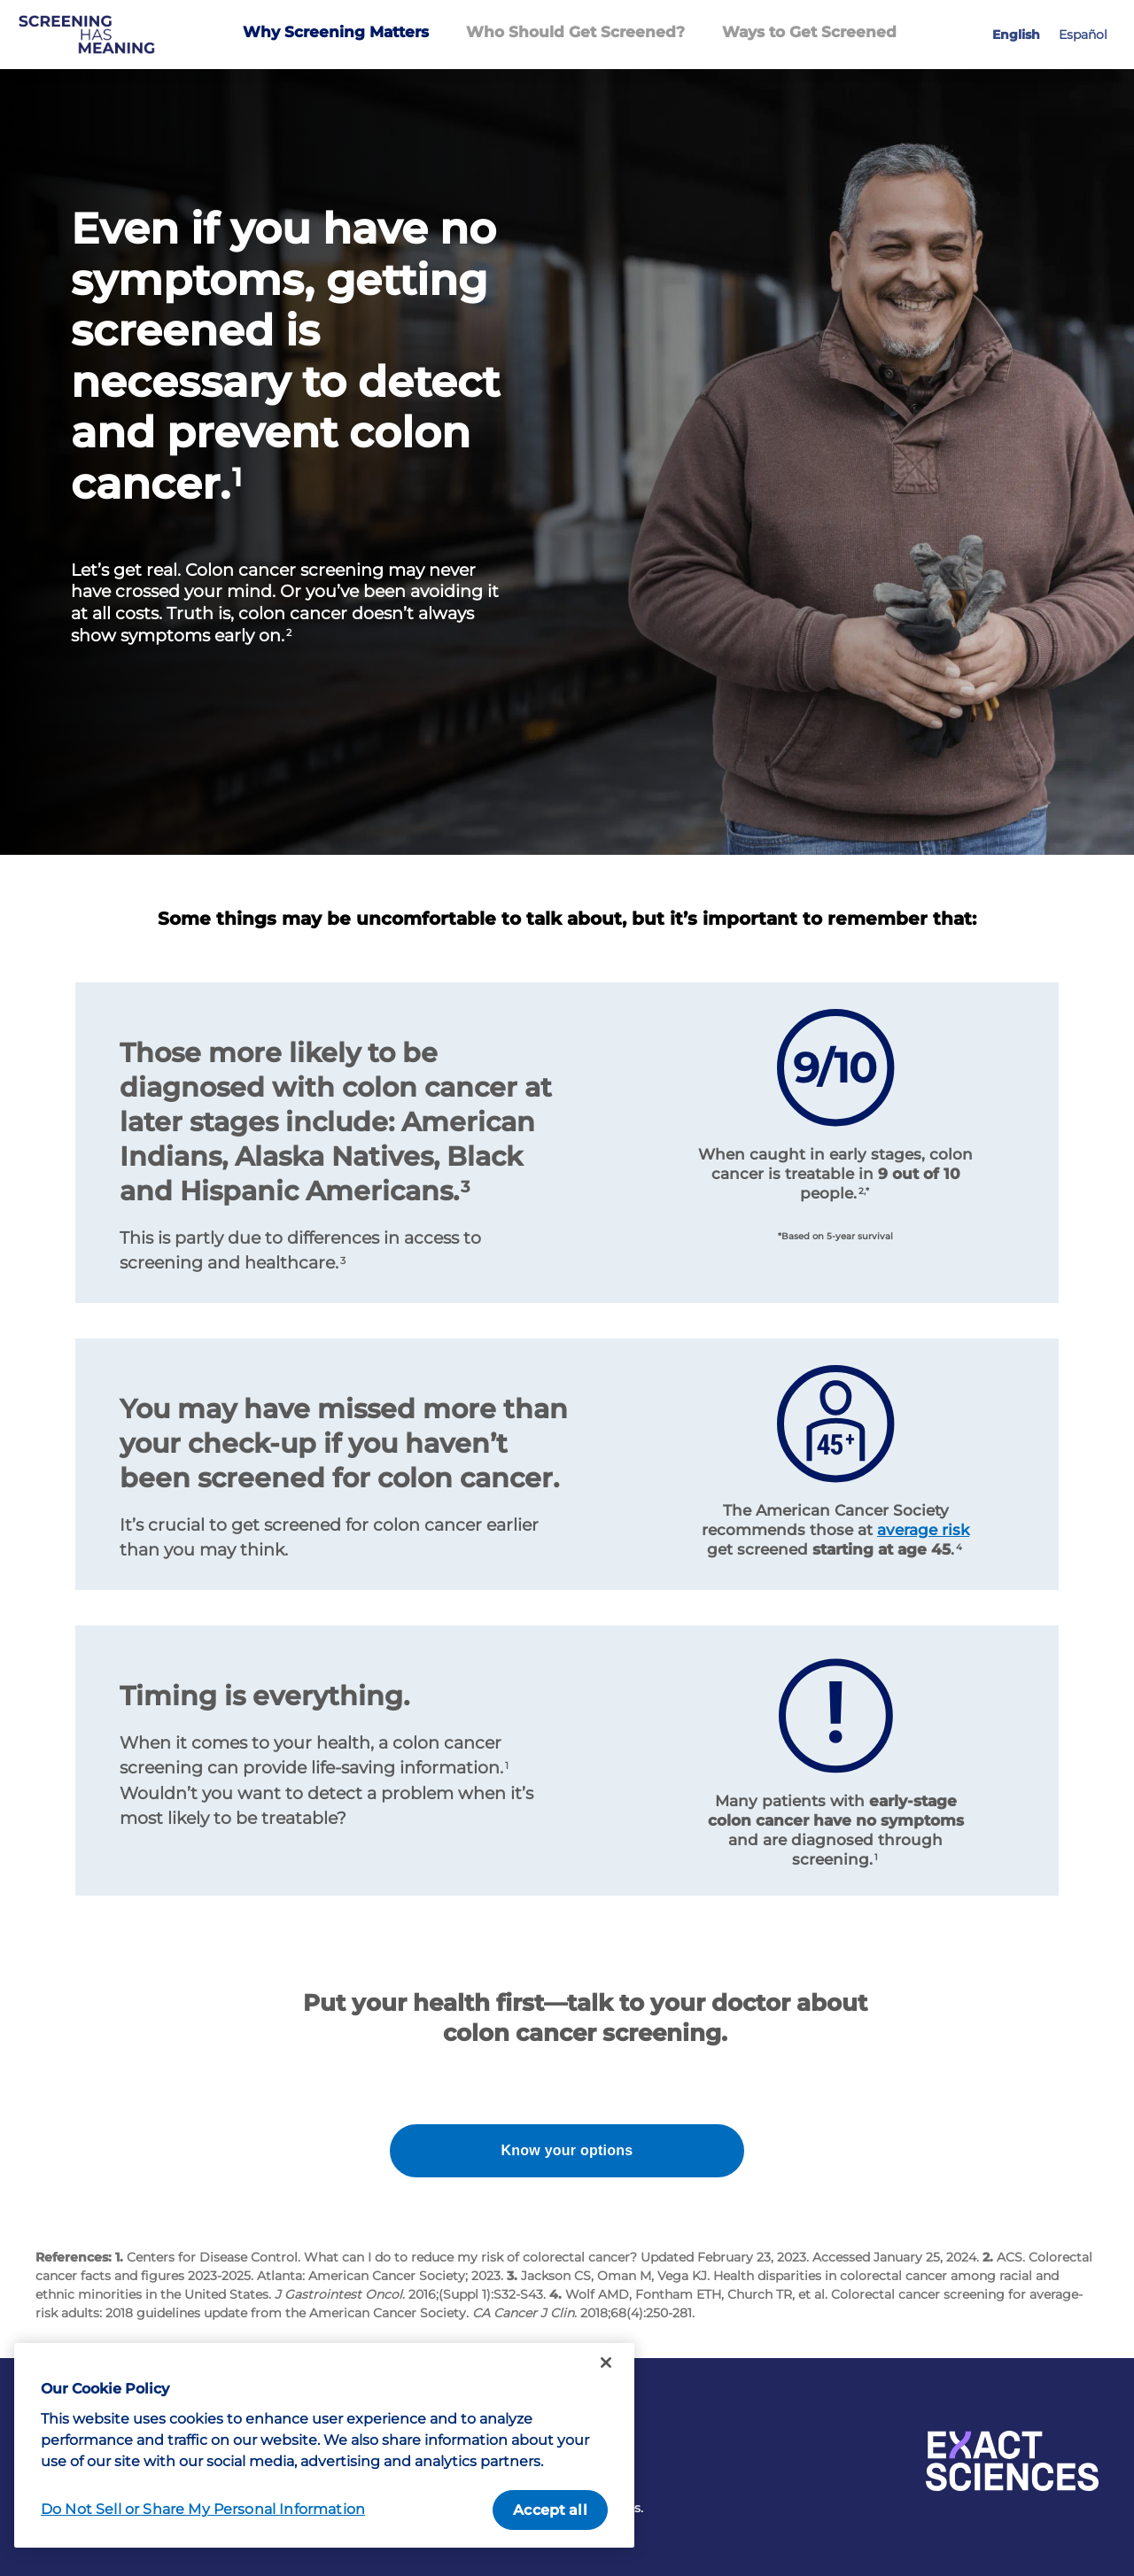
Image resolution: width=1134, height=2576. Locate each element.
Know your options (567, 2150)
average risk (923, 1530)
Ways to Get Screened (809, 32)
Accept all (550, 2510)
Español (1083, 34)
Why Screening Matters (336, 32)
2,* (863, 1191)
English (1016, 34)
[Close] (605, 2362)
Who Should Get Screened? (575, 32)
